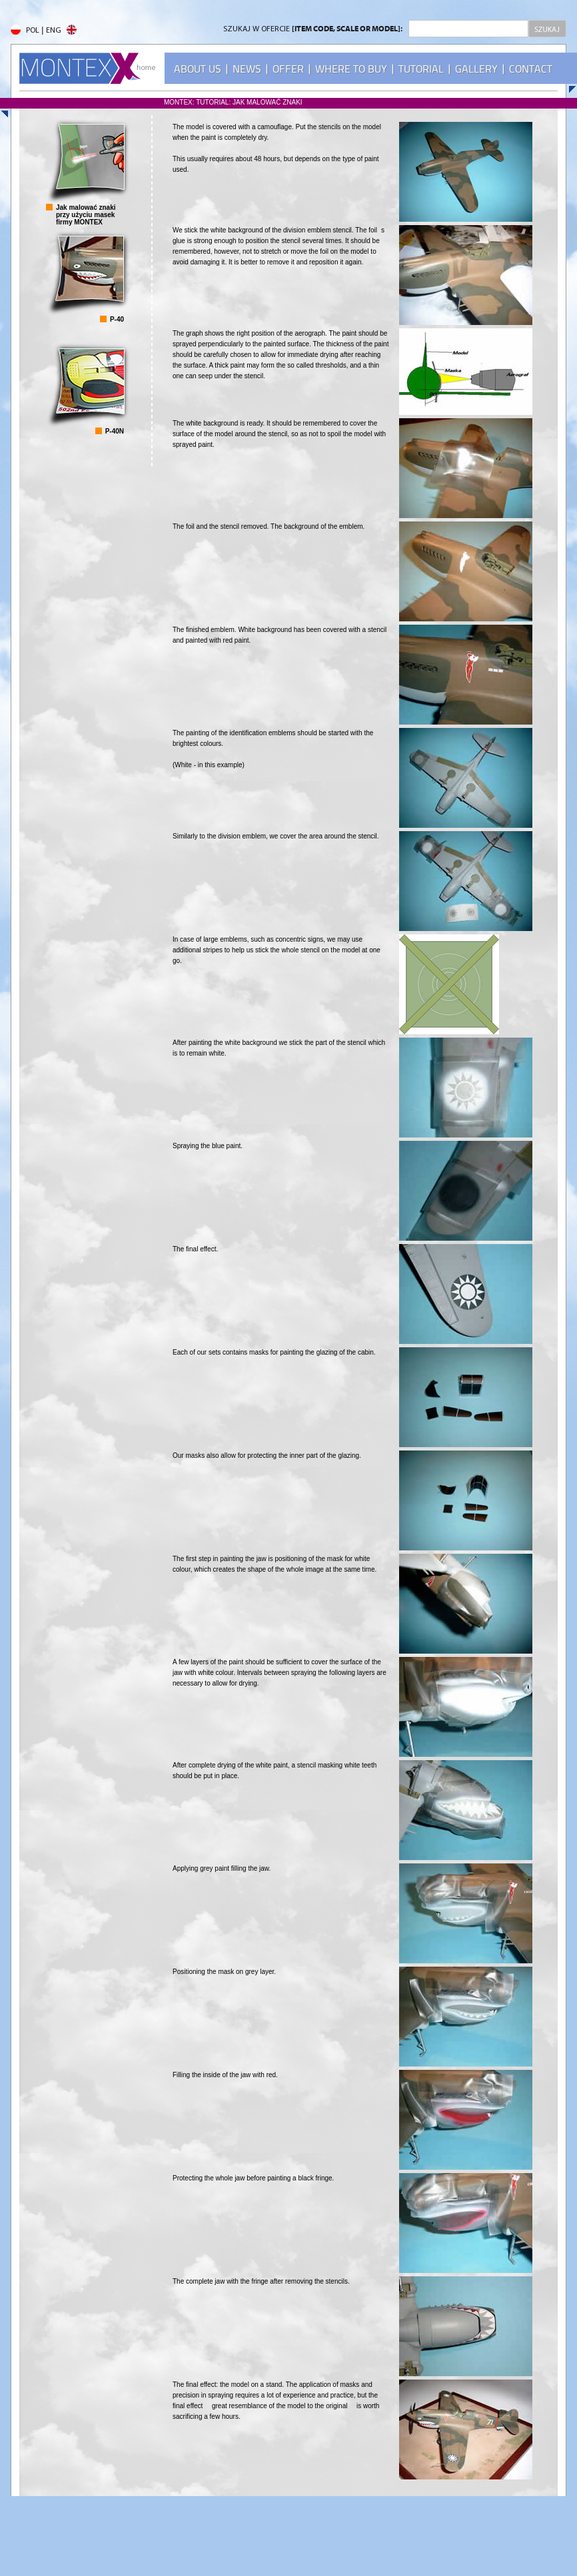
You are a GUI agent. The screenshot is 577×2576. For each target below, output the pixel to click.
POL (25, 31)
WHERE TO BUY (351, 69)
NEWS (247, 69)
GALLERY (476, 69)
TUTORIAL (421, 69)
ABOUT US (197, 69)
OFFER (288, 69)
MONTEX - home (87, 68)
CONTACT (530, 69)
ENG (61, 31)
